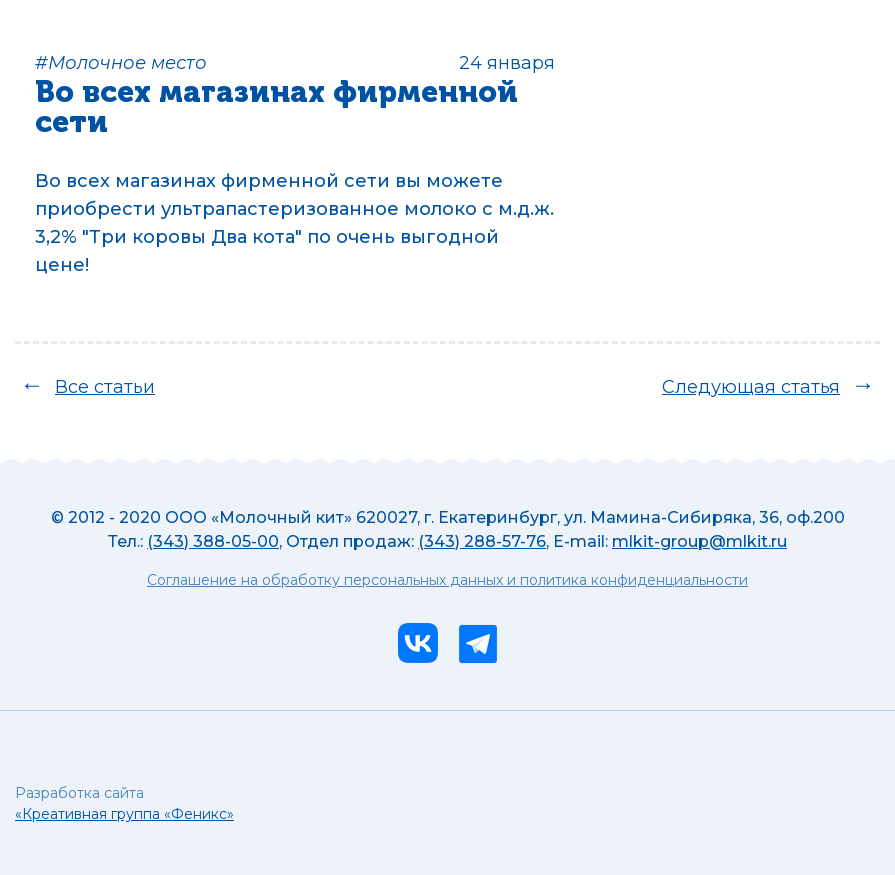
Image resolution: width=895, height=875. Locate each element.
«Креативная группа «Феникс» (124, 814)
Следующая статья (751, 387)
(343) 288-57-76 (482, 541)
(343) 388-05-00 (213, 541)
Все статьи (105, 387)
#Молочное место (121, 63)
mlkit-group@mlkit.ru (699, 541)
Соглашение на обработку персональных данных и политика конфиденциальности (447, 580)
